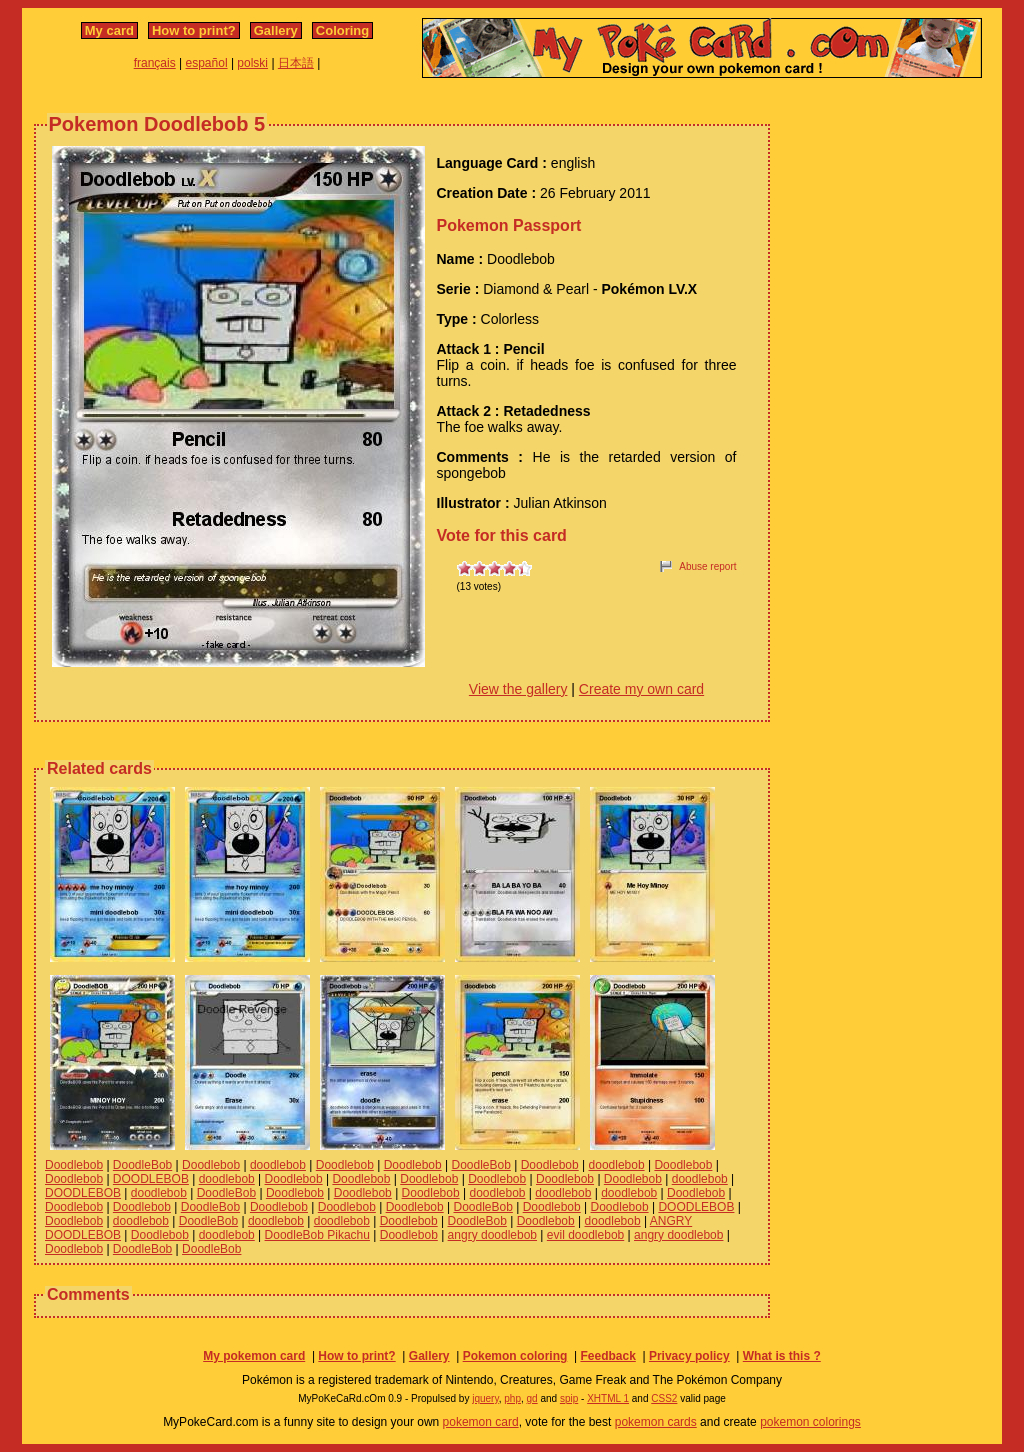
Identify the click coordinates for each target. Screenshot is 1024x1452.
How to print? (194, 30)
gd (532, 1398)
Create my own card (641, 689)
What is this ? (782, 1356)
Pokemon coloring (515, 1356)
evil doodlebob (585, 1235)
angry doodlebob (492, 1235)
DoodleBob (142, 1165)
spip (569, 1398)
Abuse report (707, 566)
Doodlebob (74, 1165)
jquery (485, 1398)
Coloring (342, 30)
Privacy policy (689, 1356)
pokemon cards (656, 1422)
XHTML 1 (608, 1398)
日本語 (296, 63)
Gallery (276, 30)
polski (252, 63)
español (207, 63)
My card (109, 30)
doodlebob (278, 1165)
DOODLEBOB (151, 1179)
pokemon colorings (810, 1422)
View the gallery (518, 689)
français (155, 63)
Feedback (607, 1356)
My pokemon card (254, 1356)
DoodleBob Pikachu (317, 1235)
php (512, 1398)
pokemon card (481, 1422)
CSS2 (664, 1398)
